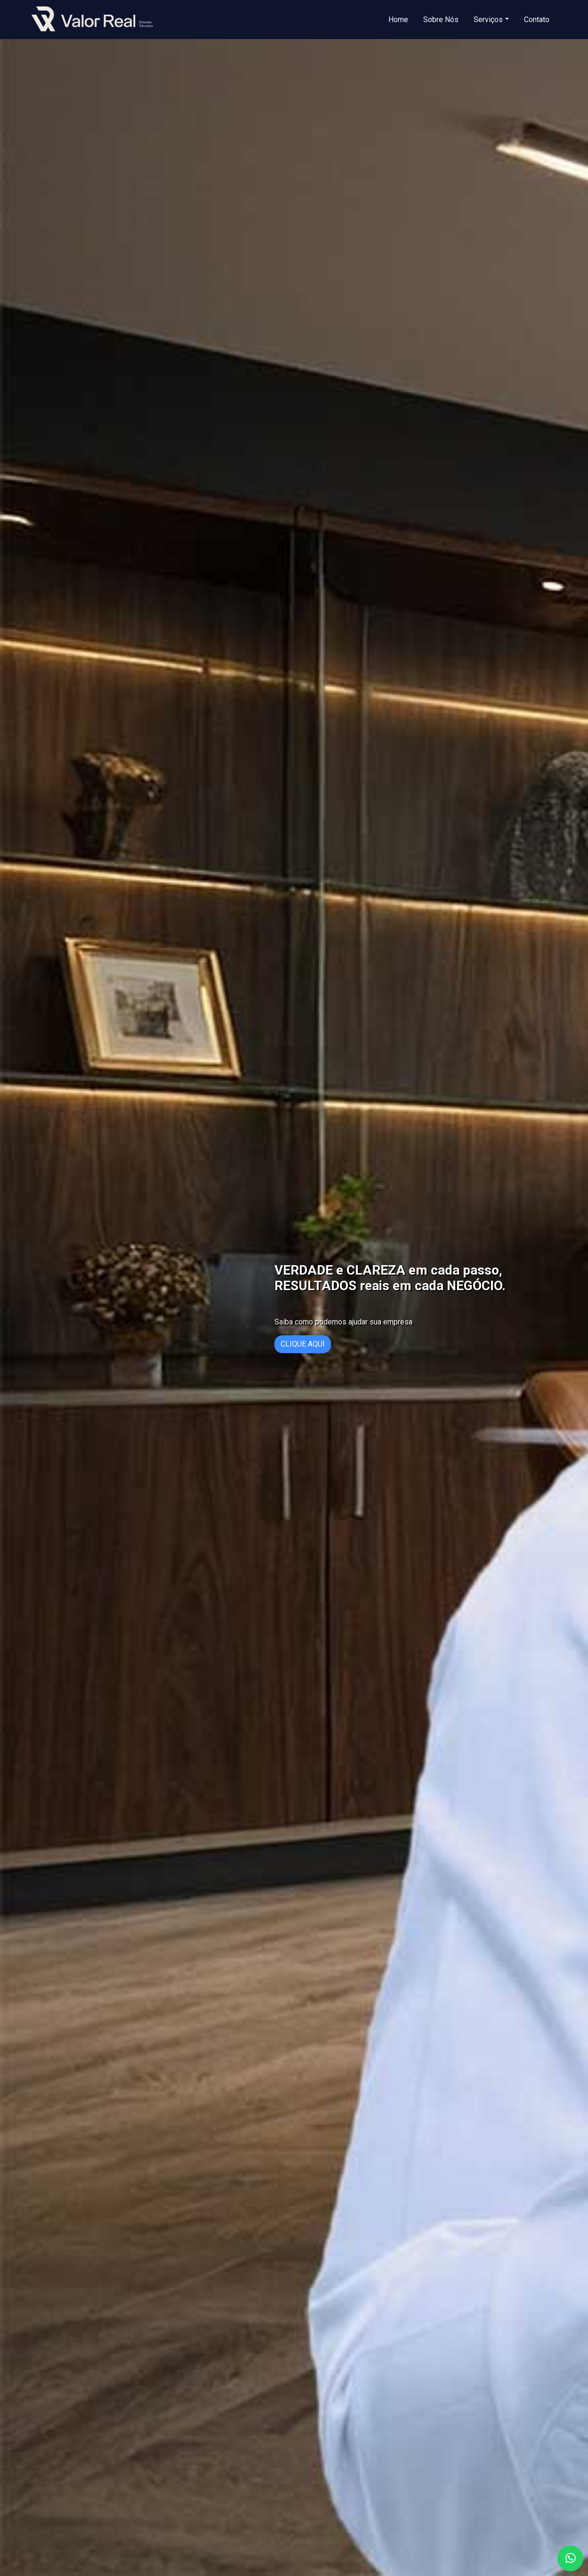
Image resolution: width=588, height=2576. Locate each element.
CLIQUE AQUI (303, 1344)
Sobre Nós (441, 19)
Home (398, 19)
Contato (536, 19)
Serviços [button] (488, 19)
